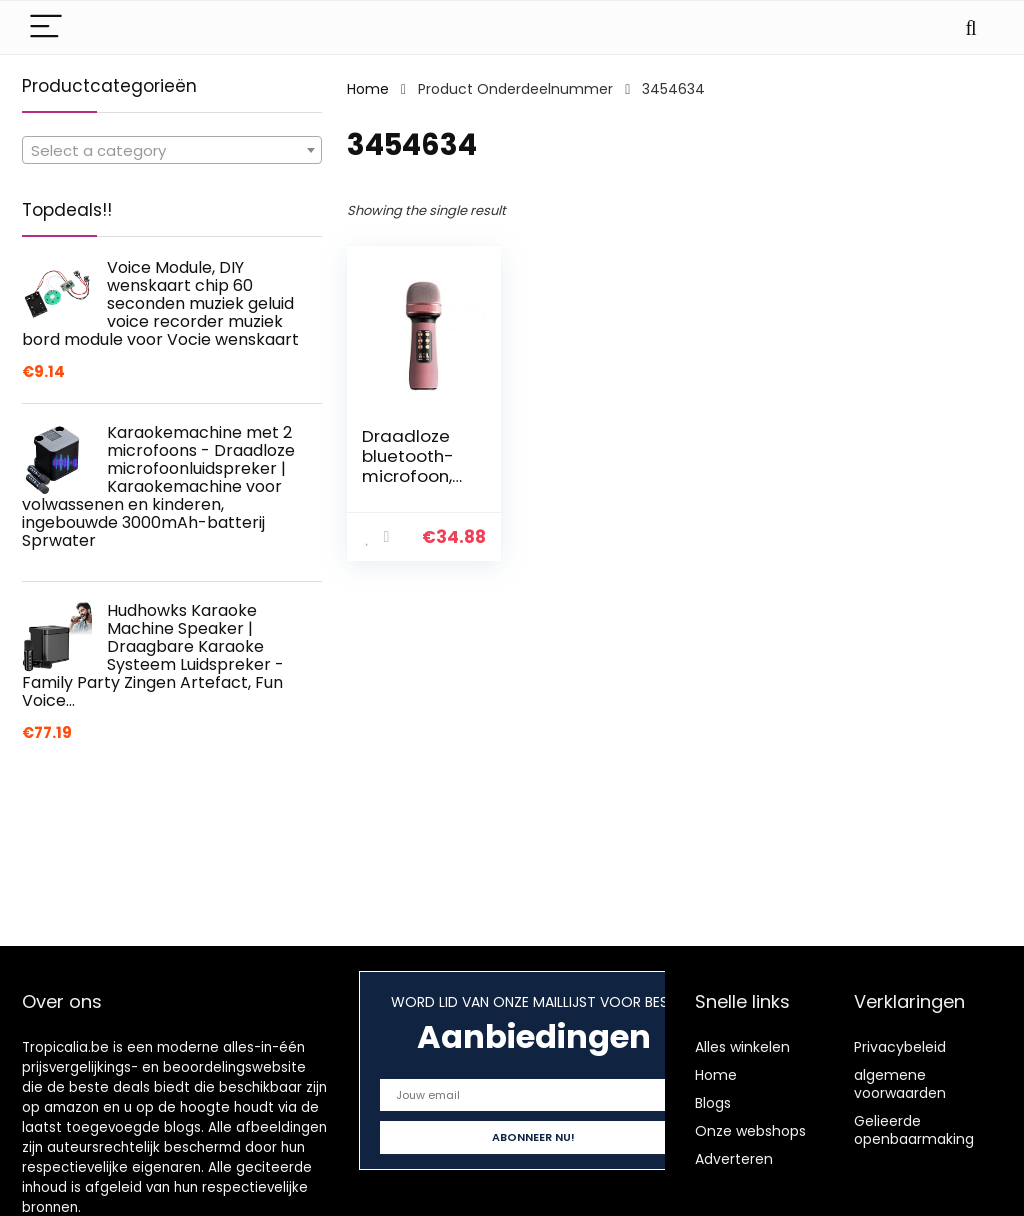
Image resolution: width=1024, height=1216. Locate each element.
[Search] (971, 27)
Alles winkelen (742, 1047)
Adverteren (734, 1159)
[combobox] (172, 150)
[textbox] (172, 151)
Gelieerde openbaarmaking (914, 1130)
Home (368, 89)
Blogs (713, 1103)
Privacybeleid (900, 1047)
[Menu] (46, 27)
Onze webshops (750, 1131)
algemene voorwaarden (900, 1084)
